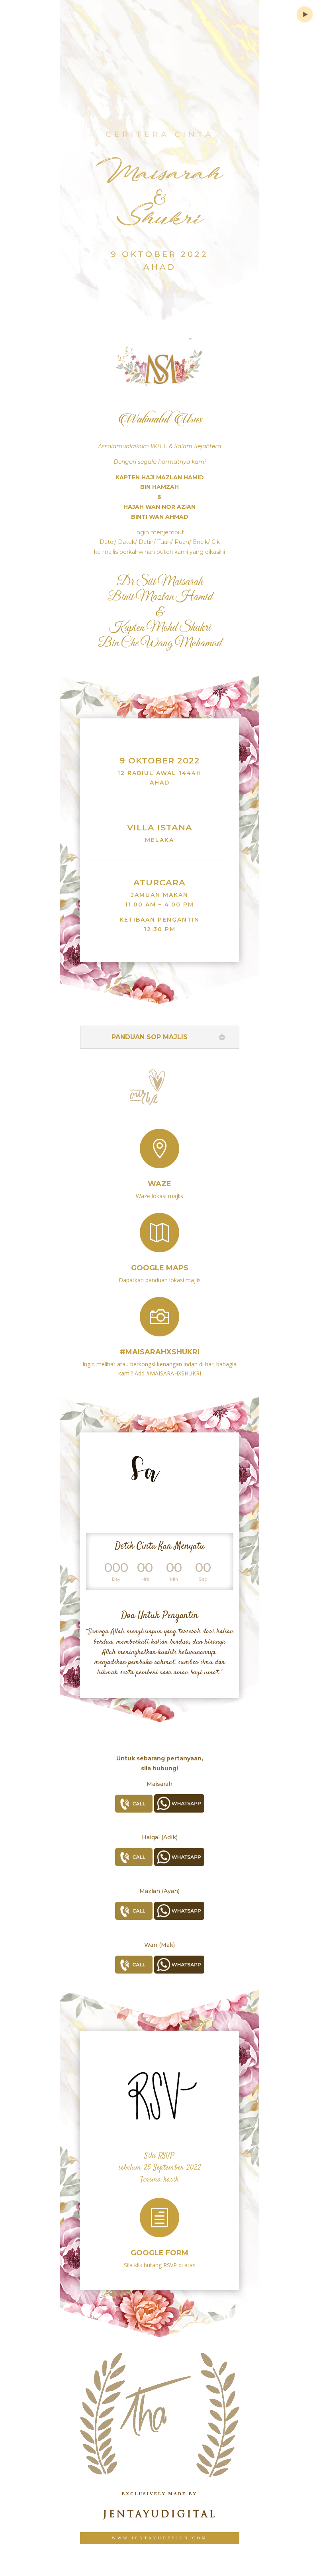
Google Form (159, 2246)
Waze (159, 1176)
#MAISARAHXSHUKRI (160, 1344)
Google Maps (159, 1260)
